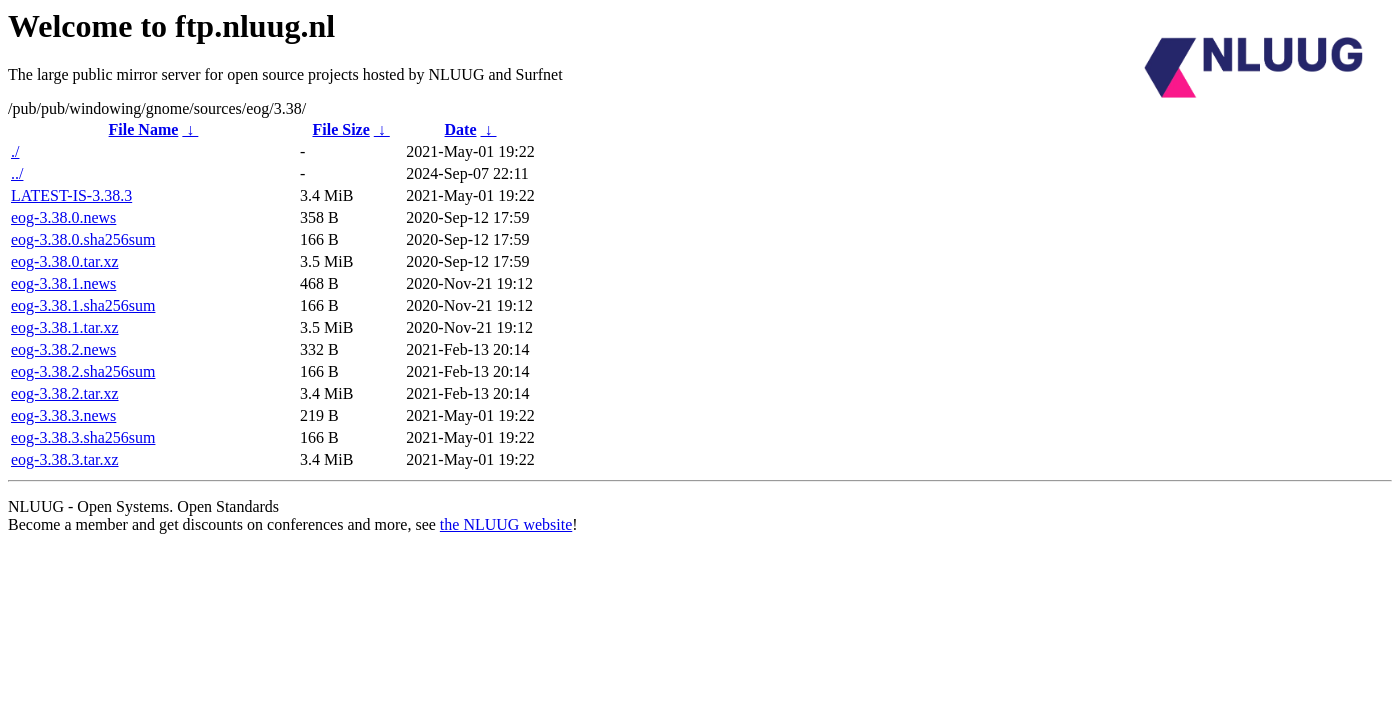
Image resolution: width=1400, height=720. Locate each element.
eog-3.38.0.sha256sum (83, 239)
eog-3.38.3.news (63, 415)
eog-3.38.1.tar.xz (65, 327)
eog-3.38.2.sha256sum (83, 371)
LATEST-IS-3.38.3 (71, 195)
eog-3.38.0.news (63, 217)
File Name (144, 129)
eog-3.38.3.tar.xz (65, 459)
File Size (340, 129)
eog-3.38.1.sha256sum (83, 305)
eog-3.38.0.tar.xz (65, 261)
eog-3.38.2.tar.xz (65, 393)
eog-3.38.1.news (63, 283)
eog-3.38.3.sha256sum (83, 437)
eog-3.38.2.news (63, 349)
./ (15, 151)
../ (17, 173)
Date (461, 129)
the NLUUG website (506, 524)
